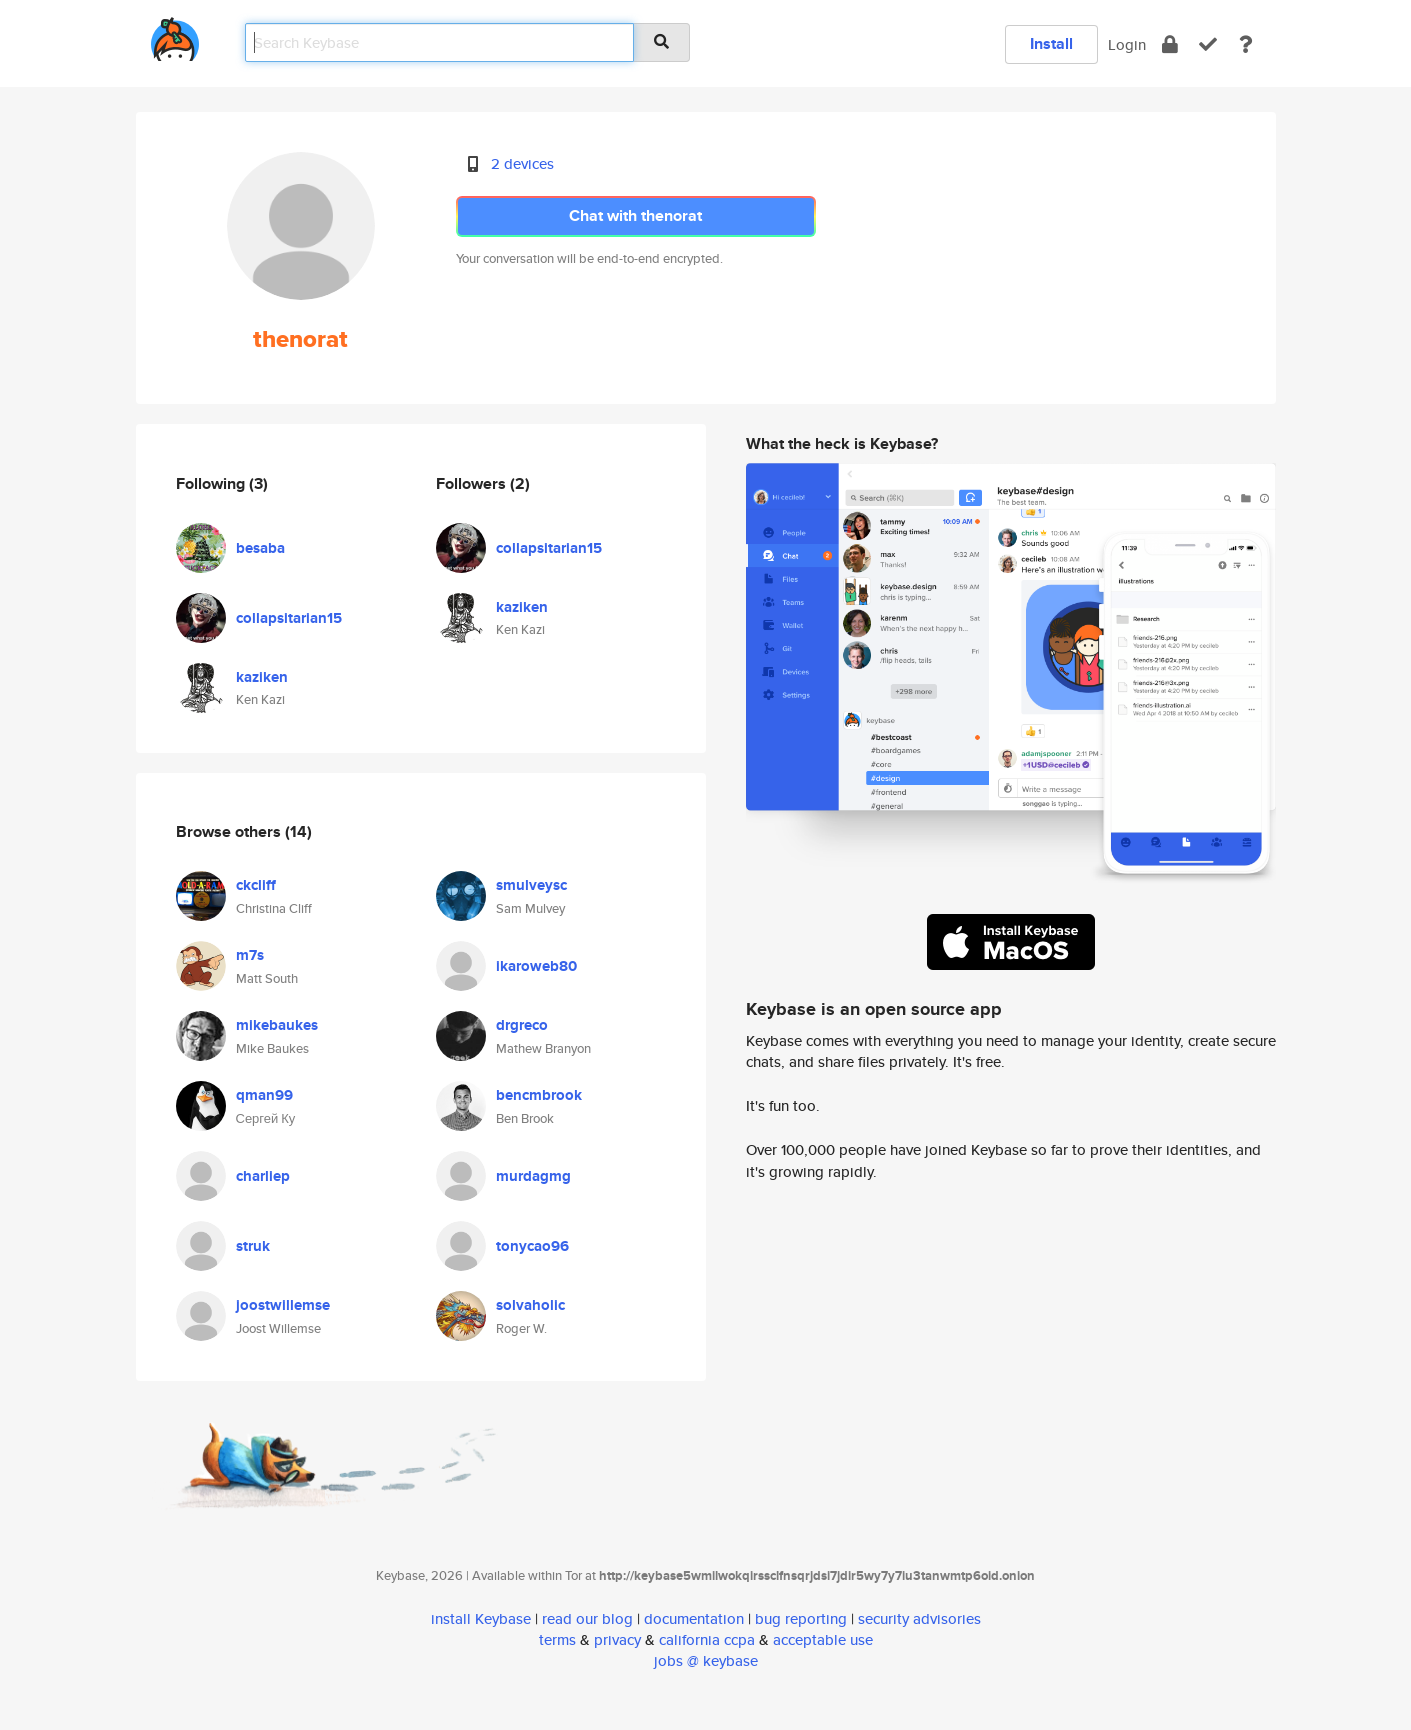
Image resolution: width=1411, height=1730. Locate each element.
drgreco (522, 1025)
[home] (175, 35)
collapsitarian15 (289, 618)
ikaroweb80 (536, 966)
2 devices (522, 163)
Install (1051, 43)
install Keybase (481, 1618)
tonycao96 (532, 1246)
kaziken (262, 677)
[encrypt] (1170, 44)
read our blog (587, 1618)
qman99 (264, 1095)
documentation (694, 1618)
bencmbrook (539, 1095)
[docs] (1246, 44)
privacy (617, 1639)
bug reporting (801, 1618)
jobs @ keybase (706, 1660)
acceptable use (823, 1639)
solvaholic (530, 1305)
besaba (260, 548)
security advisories (919, 1618)
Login (1127, 44)
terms (557, 1639)
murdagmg (533, 1176)
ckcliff (256, 885)
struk (253, 1246)
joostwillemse (283, 1305)
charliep (263, 1176)
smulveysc (531, 885)
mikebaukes (277, 1025)
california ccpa (707, 1639)
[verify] (1208, 44)
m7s (250, 955)
